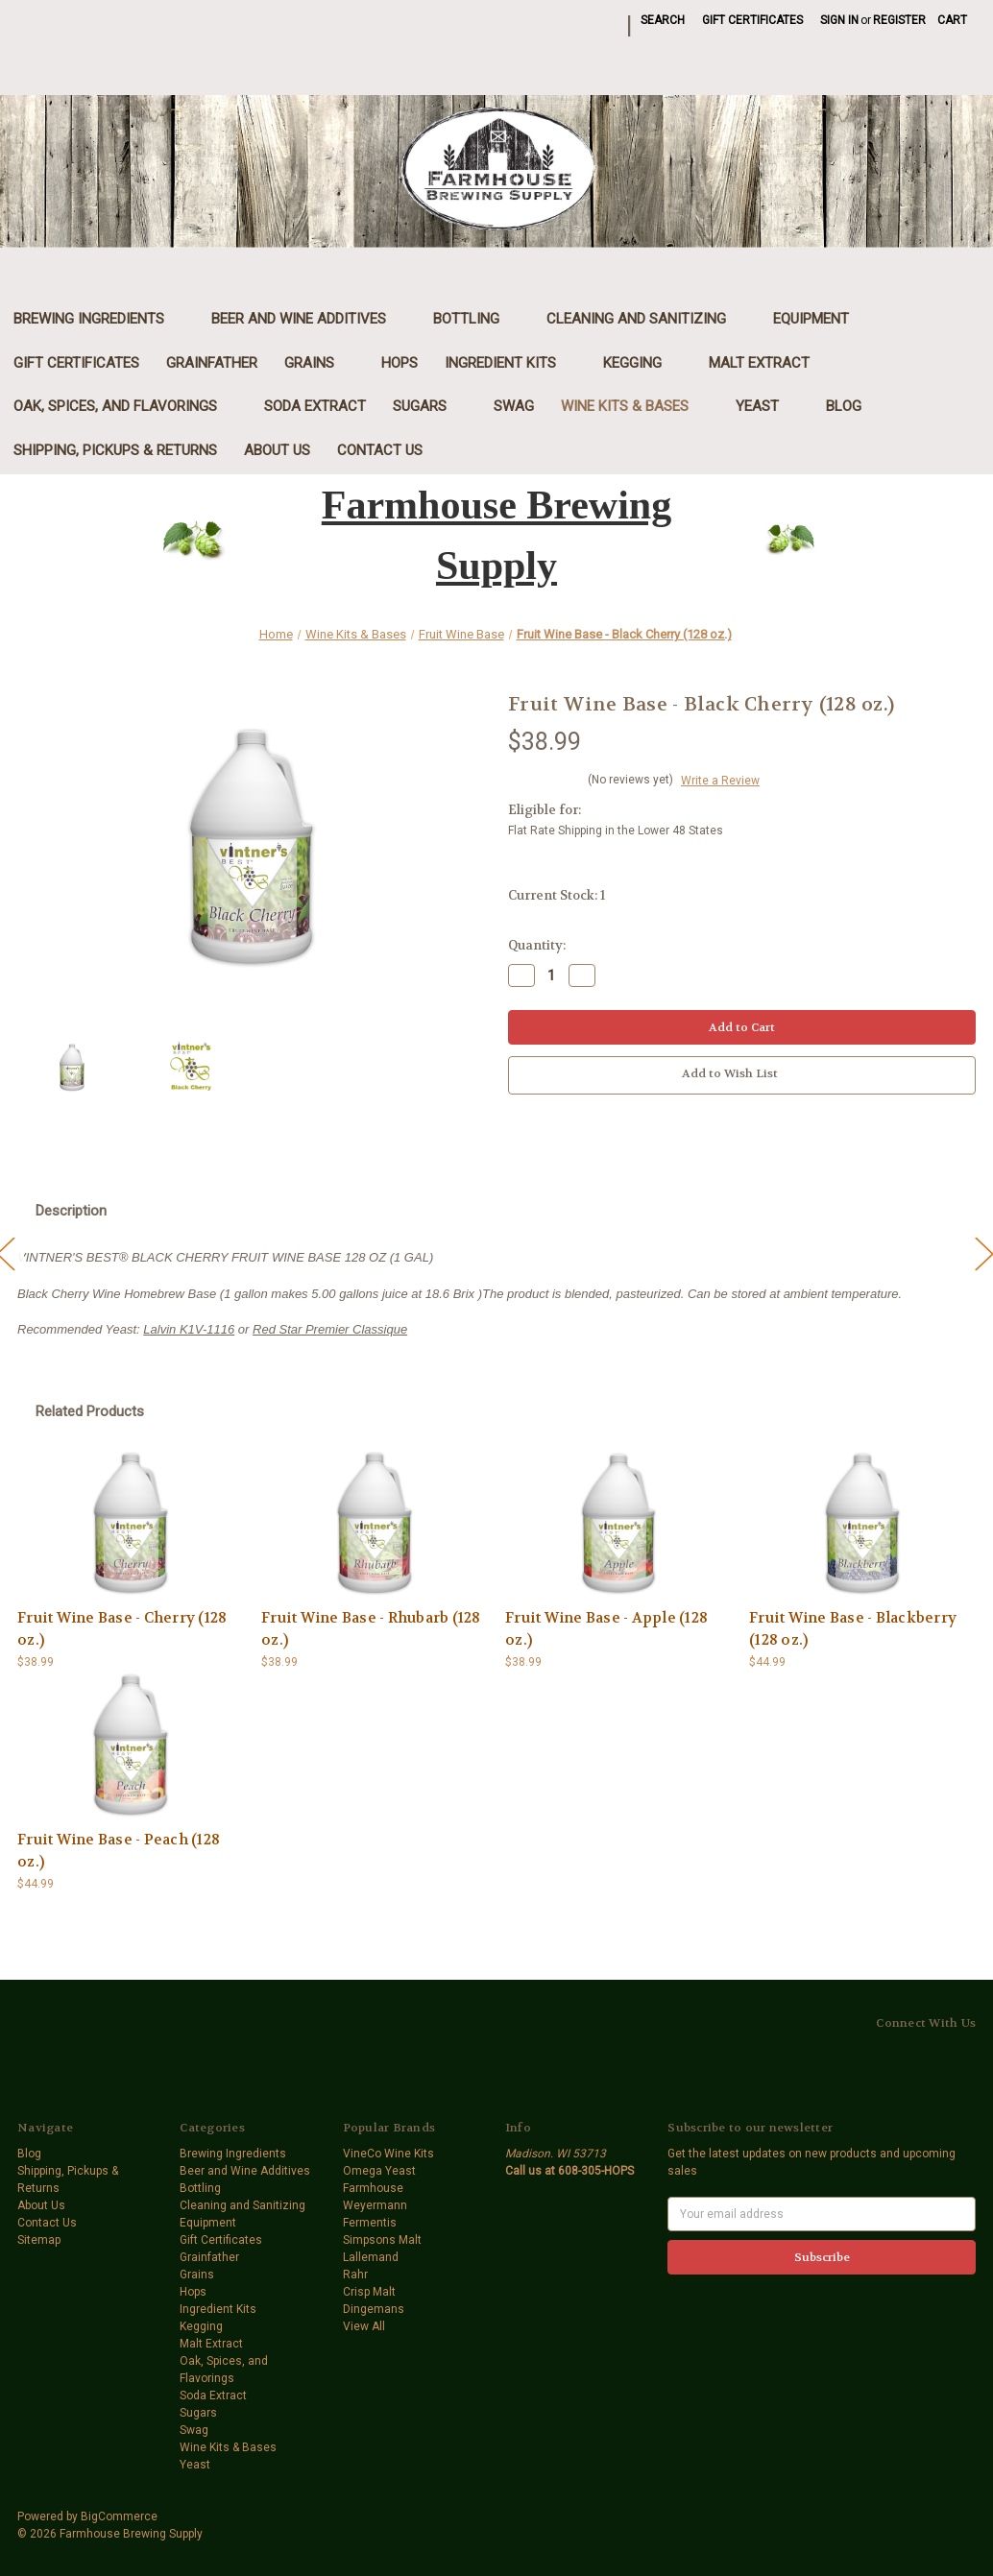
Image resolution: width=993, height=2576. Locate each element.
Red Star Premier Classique (330, 1329)
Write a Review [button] (720, 780)
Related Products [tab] (90, 1411)
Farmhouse (373, 2188)
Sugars (430, 406)
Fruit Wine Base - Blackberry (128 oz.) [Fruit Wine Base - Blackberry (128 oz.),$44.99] (853, 1628)
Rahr (355, 2274)
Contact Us (380, 450)
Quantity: (537, 945)
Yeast (767, 406)
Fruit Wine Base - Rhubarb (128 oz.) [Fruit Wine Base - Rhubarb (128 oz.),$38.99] (371, 1628)
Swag (514, 406)
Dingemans (373, 2309)
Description (71, 1210)
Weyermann (375, 2205)
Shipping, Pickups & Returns (115, 450)
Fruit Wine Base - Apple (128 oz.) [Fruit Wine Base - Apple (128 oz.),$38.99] (606, 1628)
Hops (399, 363)
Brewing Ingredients (98, 318)
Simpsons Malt (382, 2240)
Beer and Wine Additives (308, 318)
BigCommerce (119, 2516)
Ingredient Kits (510, 363)
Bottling (476, 318)
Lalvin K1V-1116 (188, 1329)
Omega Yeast (379, 2171)
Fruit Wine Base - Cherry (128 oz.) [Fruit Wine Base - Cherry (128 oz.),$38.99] (122, 1628)
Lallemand (371, 2257)
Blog (843, 406)
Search (663, 20)
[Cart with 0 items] (952, 20)
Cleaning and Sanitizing (646, 318)
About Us (277, 450)
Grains (319, 363)
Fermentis (370, 2222)
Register (899, 20)
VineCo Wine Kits (388, 2153)
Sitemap (39, 2240)
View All (364, 2326)
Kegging (642, 363)
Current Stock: (556, 895)
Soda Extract (315, 406)
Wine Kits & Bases (635, 406)
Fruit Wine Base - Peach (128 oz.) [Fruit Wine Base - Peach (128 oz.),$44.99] (118, 1850)
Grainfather (211, 363)
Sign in (839, 20)
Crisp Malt (369, 2292)
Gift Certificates (752, 20)
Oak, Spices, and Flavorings (125, 406)
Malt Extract (769, 363)
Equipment (821, 318)
